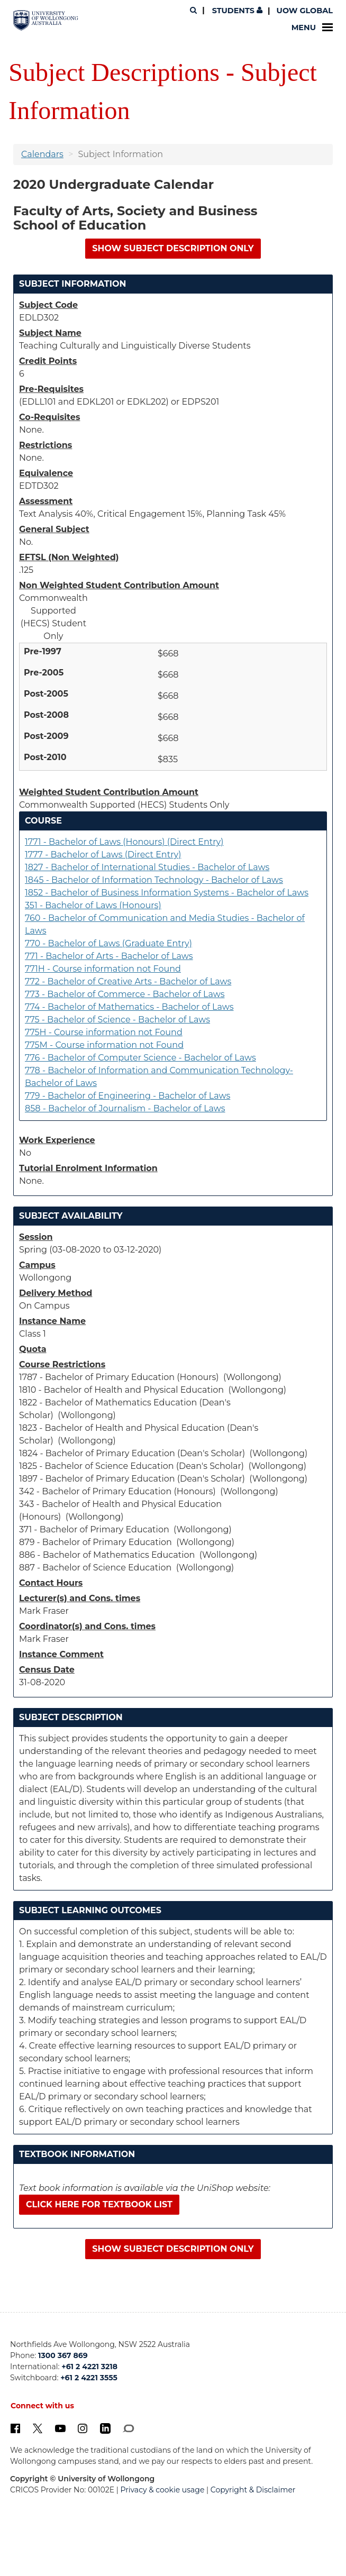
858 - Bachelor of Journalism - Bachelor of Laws (125, 1108)
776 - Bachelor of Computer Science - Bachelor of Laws (140, 1058)
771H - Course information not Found (103, 969)
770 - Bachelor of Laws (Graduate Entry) (108, 943)
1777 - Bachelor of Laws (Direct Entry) (103, 854)
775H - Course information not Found (104, 1032)
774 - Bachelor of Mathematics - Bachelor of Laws (129, 1007)
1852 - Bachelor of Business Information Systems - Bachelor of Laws (166, 893)
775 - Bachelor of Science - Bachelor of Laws (117, 1020)
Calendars (42, 154)
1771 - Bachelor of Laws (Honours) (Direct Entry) (124, 842)
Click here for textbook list (99, 2204)
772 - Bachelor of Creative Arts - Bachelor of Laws (128, 981)
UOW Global (305, 10)
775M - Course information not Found (104, 1045)
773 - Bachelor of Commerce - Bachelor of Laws (125, 994)
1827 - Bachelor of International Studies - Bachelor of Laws (147, 867)
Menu (312, 27)
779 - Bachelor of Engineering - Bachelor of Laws (127, 1096)
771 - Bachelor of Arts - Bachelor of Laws (109, 956)
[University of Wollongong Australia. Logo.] (45, 20)
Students (236, 10)
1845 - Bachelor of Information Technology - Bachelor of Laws (154, 880)
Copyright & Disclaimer (253, 2490)
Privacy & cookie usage (163, 2490)
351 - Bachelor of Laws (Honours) (93, 905)
